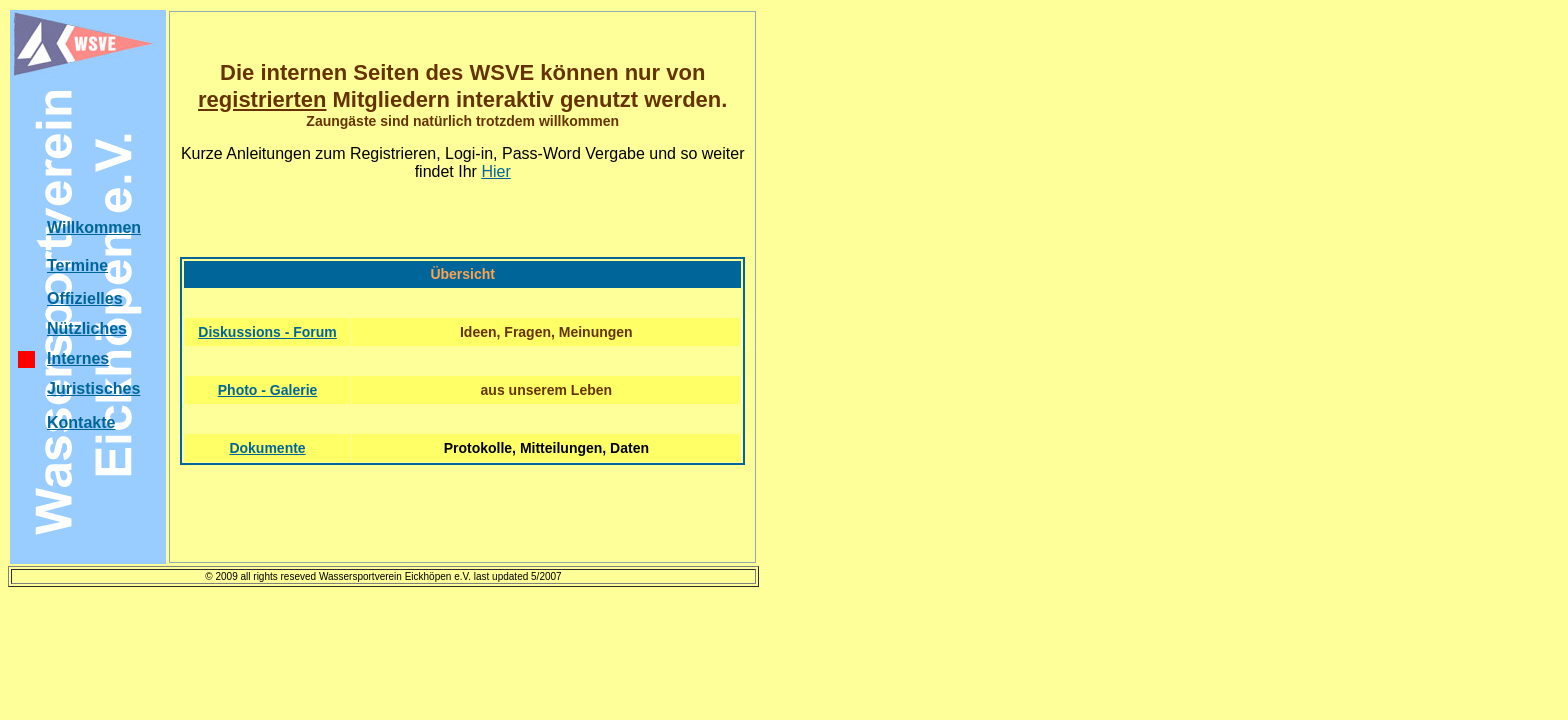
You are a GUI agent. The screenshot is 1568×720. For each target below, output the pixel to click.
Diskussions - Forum (267, 332)
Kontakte (81, 422)
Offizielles (85, 298)
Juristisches (93, 388)
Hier (495, 171)
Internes (78, 358)
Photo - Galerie (268, 390)
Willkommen (94, 227)
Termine (77, 265)
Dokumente (267, 448)
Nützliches (87, 328)
